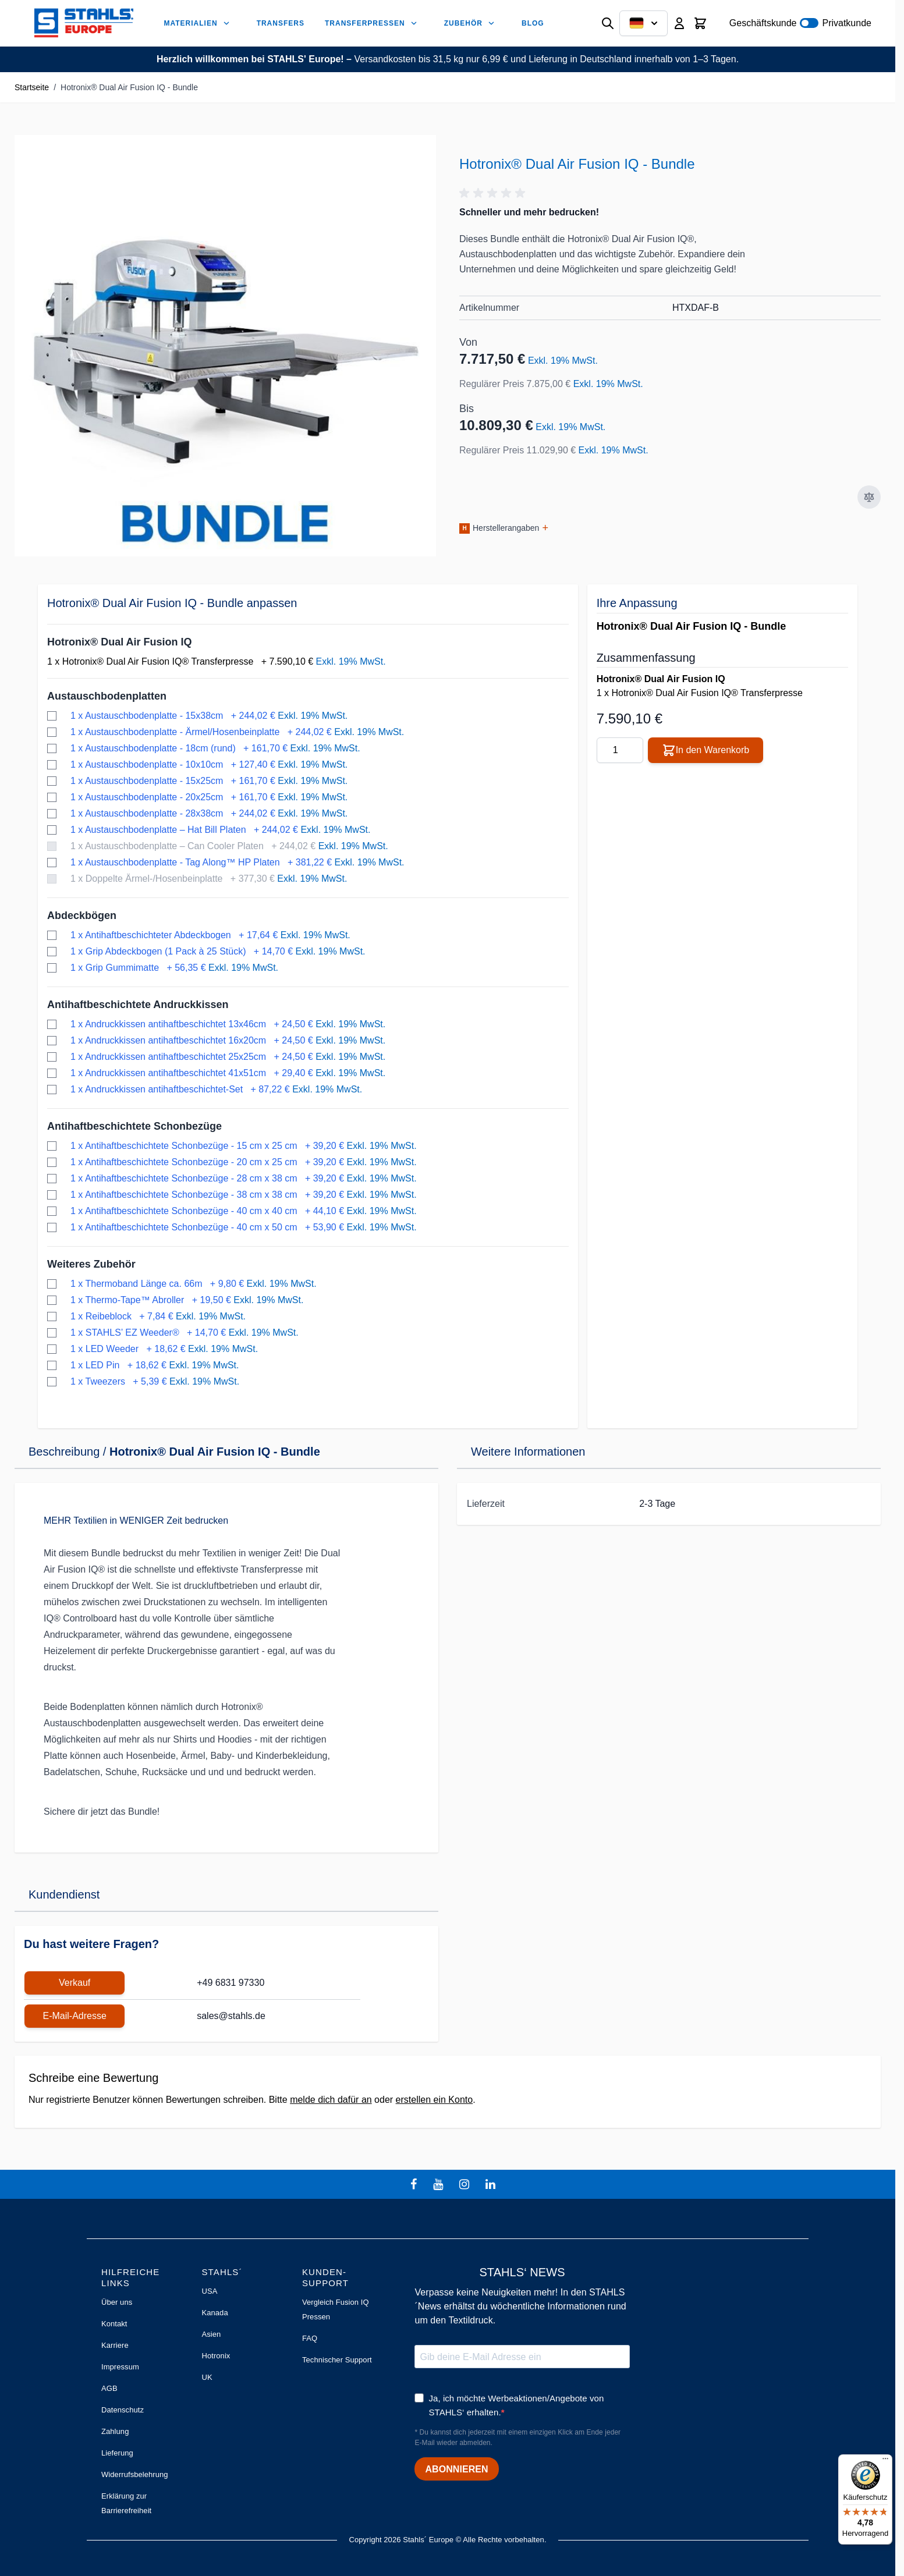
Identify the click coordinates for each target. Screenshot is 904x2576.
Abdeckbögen (81, 915)
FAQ (309, 2338)
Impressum (120, 2366)
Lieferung (117, 2453)
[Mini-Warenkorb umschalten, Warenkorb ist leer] (700, 23)
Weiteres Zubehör (91, 1264)
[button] (494, 193)
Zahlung (115, 2431)
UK (206, 2377)
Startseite (32, 87)
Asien (211, 2334)
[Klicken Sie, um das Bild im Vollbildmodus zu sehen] (225, 345)
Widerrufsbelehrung (134, 2474)
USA (209, 2291)
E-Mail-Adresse (74, 2016)
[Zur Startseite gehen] (83, 23)
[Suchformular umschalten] (607, 23)
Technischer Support (337, 2359)
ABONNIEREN (456, 2469)
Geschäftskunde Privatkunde (800, 23)
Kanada (214, 2312)
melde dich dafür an (331, 2100)
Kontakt (114, 2323)
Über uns (116, 2302)
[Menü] (885, 2461)
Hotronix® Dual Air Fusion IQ (119, 642)
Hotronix (215, 2355)
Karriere (115, 2345)
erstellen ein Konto (434, 2100)
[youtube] (439, 2184)
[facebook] (415, 2184)
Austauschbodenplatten (106, 696)
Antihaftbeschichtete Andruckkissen (137, 1004)
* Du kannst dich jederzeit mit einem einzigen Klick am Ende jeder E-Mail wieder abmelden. (517, 2437)
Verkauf (74, 1983)
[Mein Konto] (679, 23)
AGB (109, 2388)
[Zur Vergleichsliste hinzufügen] (869, 497)
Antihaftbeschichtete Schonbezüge (134, 1126)
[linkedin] (491, 2184)
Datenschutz (122, 2409)
